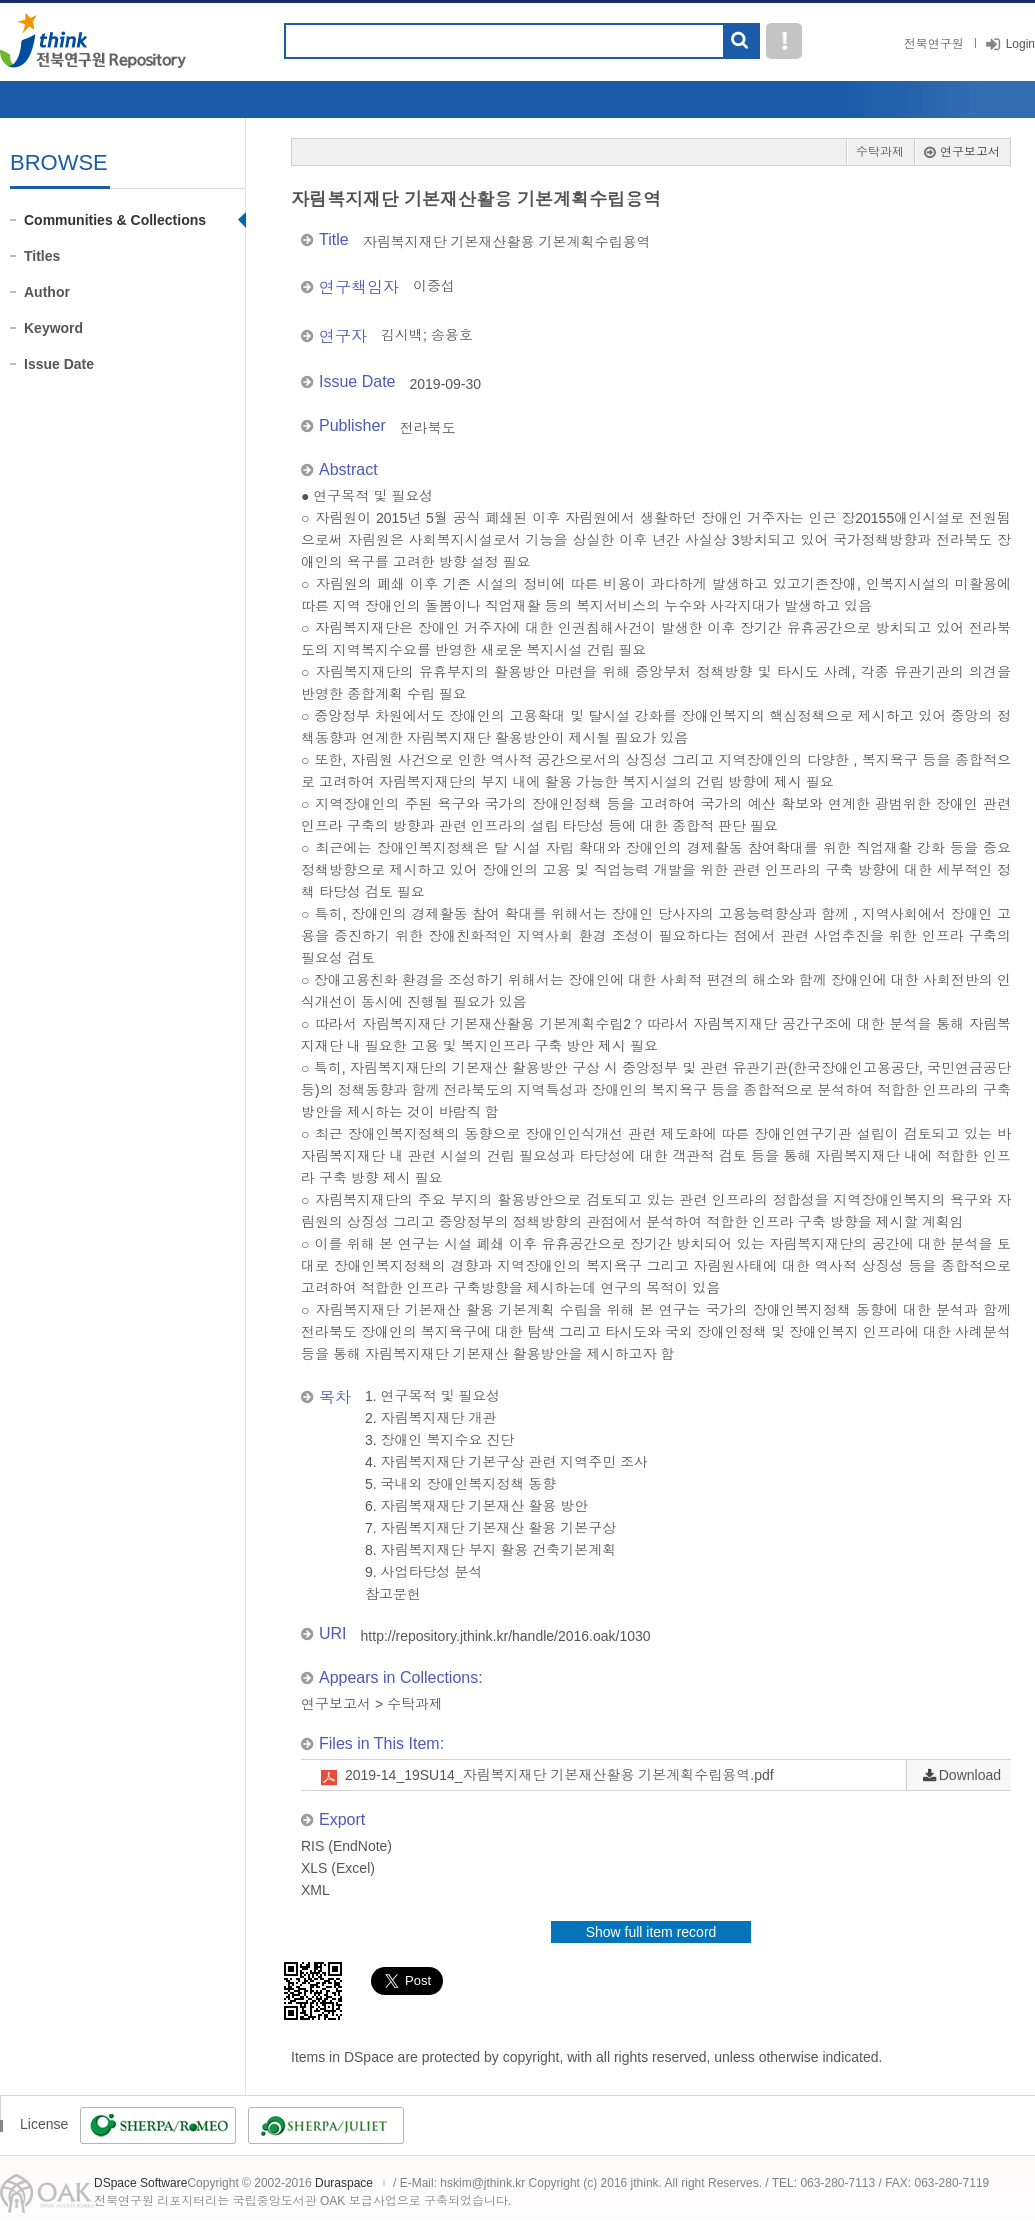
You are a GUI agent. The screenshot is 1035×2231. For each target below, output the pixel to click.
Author (47, 292)
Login (1020, 44)
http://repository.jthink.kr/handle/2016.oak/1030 (506, 1636)
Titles (42, 256)
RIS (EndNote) (346, 1846)
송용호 (452, 335)
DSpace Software (140, 2183)
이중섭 (434, 286)
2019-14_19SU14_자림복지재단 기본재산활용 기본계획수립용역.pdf (559, 1775)
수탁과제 (880, 152)
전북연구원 (934, 44)
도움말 (784, 41)
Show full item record (651, 1932)
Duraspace (344, 2183)
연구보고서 (970, 152)
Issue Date (59, 364)
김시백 (402, 335)
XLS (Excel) (338, 1868)
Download (970, 1775)
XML (315, 1890)
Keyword (53, 328)
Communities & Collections (115, 220)
